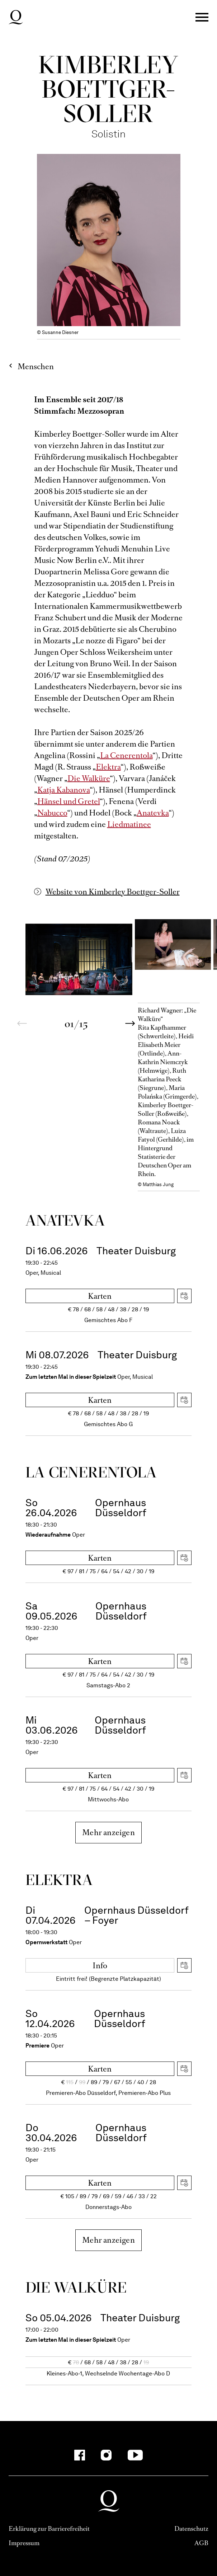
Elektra (108, 767)
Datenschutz (191, 2528)
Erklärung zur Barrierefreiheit (49, 2528)
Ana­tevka (65, 1220)
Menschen (36, 366)
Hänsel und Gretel (68, 801)
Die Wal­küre (76, 2287)
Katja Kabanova (63, 790)
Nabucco (52, 813)
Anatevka (153, 813)
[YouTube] (135, 2455)
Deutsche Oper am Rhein (16, 17)
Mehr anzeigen (108, 1832)
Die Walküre (88, 778)
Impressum (24, 2543)
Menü (201, 17)
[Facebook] (79, 2455)
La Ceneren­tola (91, 1472)
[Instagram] (106, 2455)
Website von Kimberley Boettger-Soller (113, 892)
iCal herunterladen (184, 1296)
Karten (100, 1296)
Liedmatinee (129, 824)
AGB (201, 2543)
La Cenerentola (126, 755)
